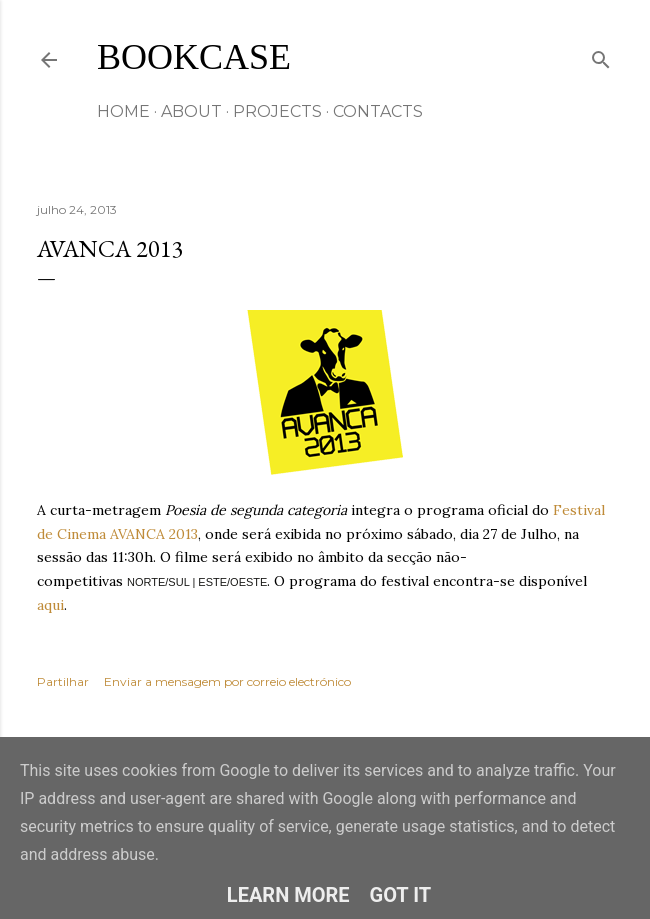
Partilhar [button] (63, 681)
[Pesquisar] (601, 55)
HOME (123, 111)
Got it (401, 895)
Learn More (288, 895)
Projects (277, 111)
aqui (50, 605)
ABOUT (191, 111)
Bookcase (194, 57)
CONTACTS (378, 111)
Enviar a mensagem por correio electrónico (227, 681)
